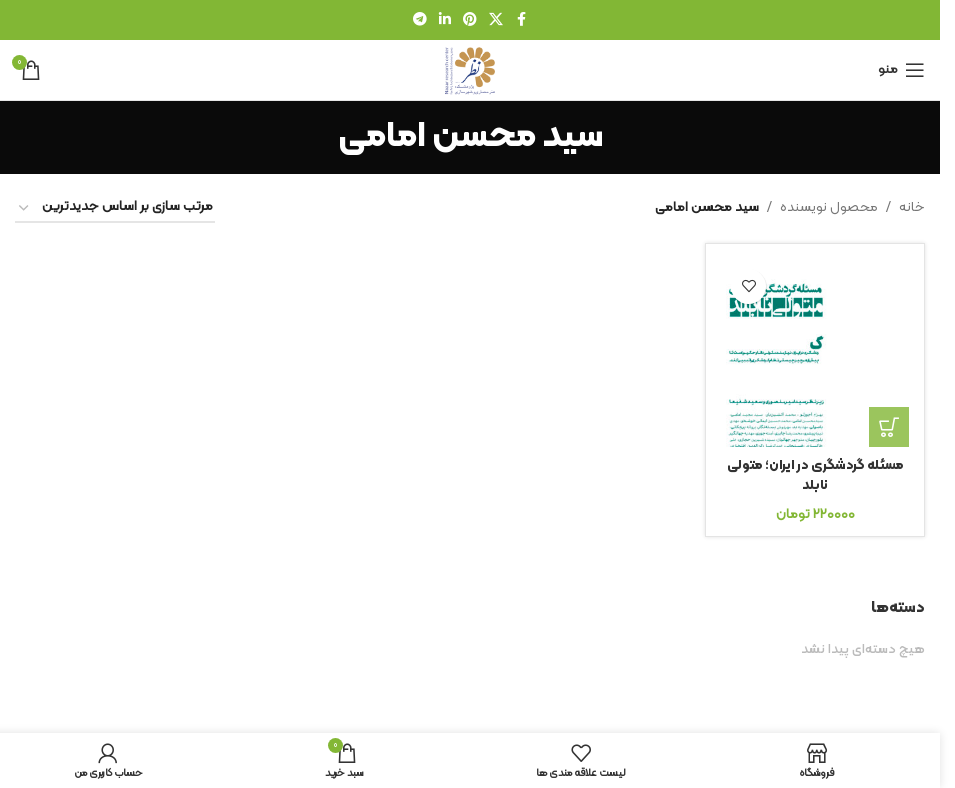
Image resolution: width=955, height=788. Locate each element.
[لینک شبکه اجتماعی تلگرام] (420, 20)
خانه (912, 207)
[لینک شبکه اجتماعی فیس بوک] (521, 20)
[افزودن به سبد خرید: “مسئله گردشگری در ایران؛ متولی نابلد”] (889, 427)
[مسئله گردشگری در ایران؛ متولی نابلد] (815, 353)
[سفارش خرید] (115, 208)
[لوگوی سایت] (470, 69)
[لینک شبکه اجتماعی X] (496, 20)
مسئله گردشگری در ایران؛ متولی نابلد (815, 475)
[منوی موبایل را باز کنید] (901, 70)
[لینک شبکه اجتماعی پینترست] (470, 20)
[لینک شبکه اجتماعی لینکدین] (445, 20)
